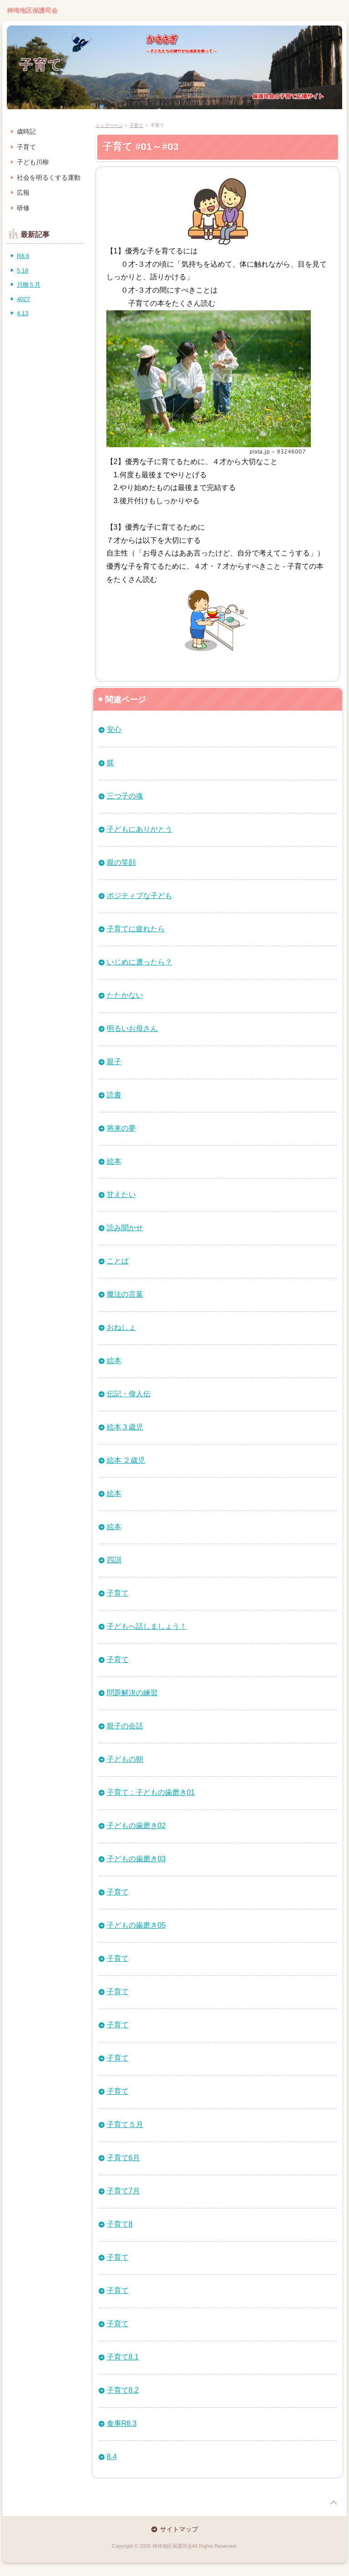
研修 (23, 208)
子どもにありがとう (139, 829)
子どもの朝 (125, 1759)
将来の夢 (121, 1128)
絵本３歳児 (125, 1427)
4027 (23, 299)
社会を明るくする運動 (48, 177)
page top (333, 2502)
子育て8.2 (123, 2390)
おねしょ (121, 1327)
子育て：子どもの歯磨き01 (151, 1792)
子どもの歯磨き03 (136, 1859)
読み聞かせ (125, 1228)
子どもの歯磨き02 (136, 1825)
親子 (114, 1062)
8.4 (112, 2456)
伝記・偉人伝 (128, 1394)
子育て (41, 65)
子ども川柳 (33, 162)
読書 (114, 1095)
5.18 (22, 270)
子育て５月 (125, 2124)
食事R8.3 (122, 2423)
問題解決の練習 (132, 1693)
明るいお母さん (132, 1028)
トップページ (109, 125)
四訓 (114, 1560)
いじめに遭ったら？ (139, 962)
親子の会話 (125, 1726)
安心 (114, 729)
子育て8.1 (123, 2357)
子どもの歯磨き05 (136, 1925)
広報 (23, 192)
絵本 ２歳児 (126, 1460)
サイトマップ (179, 2529)
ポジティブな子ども (139, 895)
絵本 (114, 1161)
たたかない (125, 995)
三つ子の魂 (125, 796)
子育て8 (120, 2224)
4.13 (22, 313)
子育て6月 (123, 2158)
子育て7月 (123, 2191)
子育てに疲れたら (136, 929)
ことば (118, 1261)
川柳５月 (28, 284)
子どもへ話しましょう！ (147, 1626)
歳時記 (26, 131)
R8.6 (23, 256)
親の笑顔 (121, 862)
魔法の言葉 (125, 1294)
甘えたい (121, 1194)
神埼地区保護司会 (32, 10)
